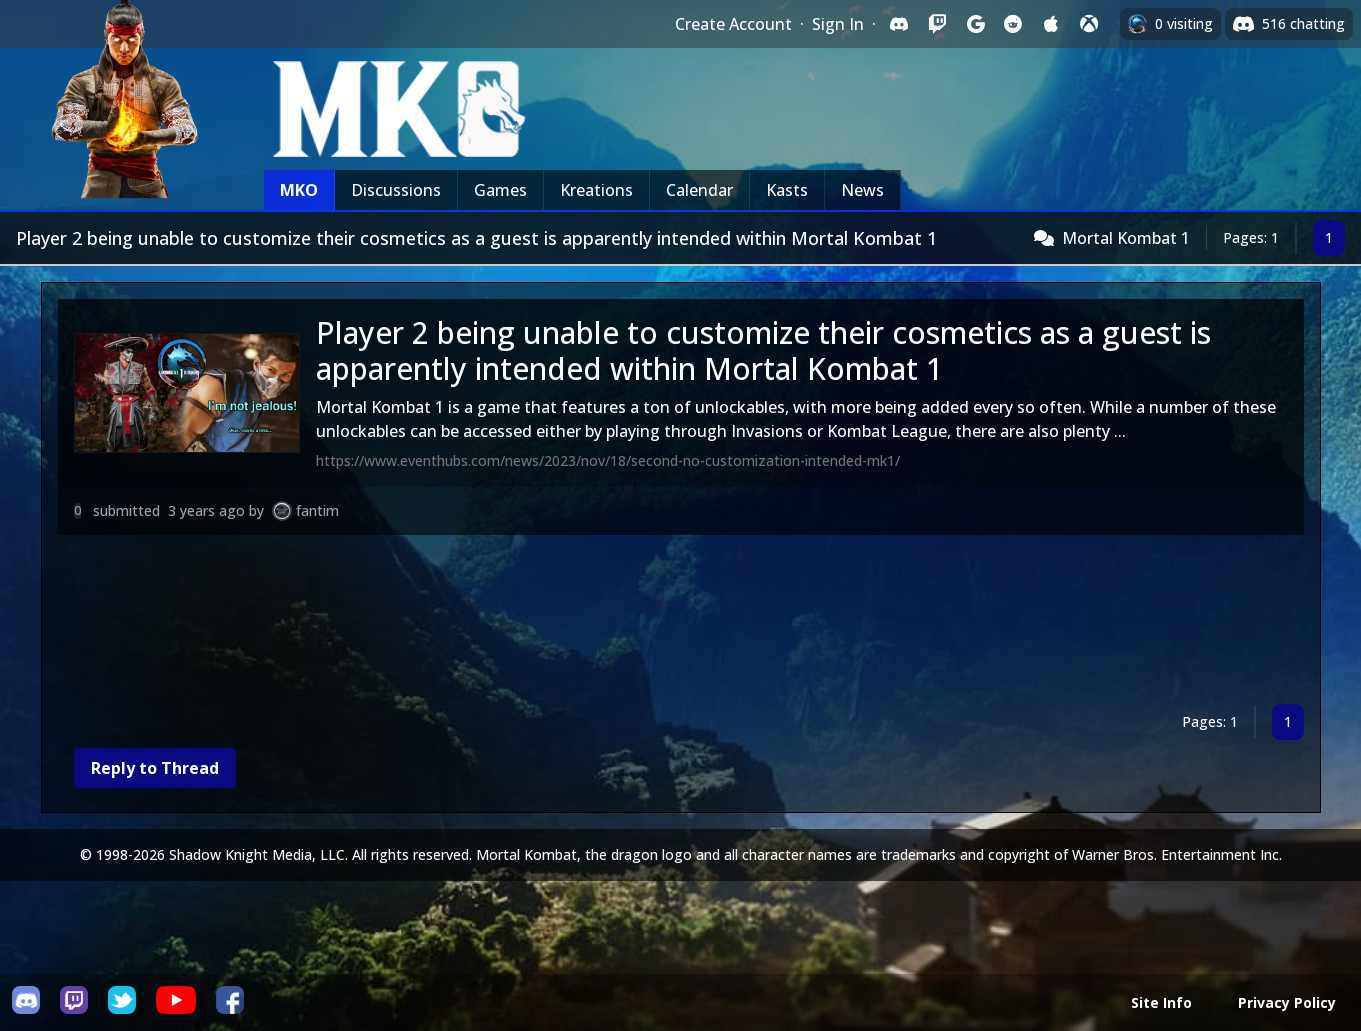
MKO (299, 190)
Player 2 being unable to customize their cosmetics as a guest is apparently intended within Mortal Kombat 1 (763, 350)
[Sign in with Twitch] (937, 24)
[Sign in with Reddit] (1013, 24)
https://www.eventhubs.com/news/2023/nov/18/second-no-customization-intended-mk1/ (608, 460)
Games (500, 190)
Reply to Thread (155, 768)
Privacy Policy (1287, 1002)
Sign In (838, 24)
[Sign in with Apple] (1051, 24)
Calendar (699, 190)
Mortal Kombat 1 (1126, 238)
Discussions (396, 190)
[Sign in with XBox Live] (1089, 24)
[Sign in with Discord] (899, 24)
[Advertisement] (658, 623)
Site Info (1161, 1002)
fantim (317, 510)
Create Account (733, 24)
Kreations (596, 190)
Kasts (787, 190)
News (862, 190)
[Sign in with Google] (975, 24)
